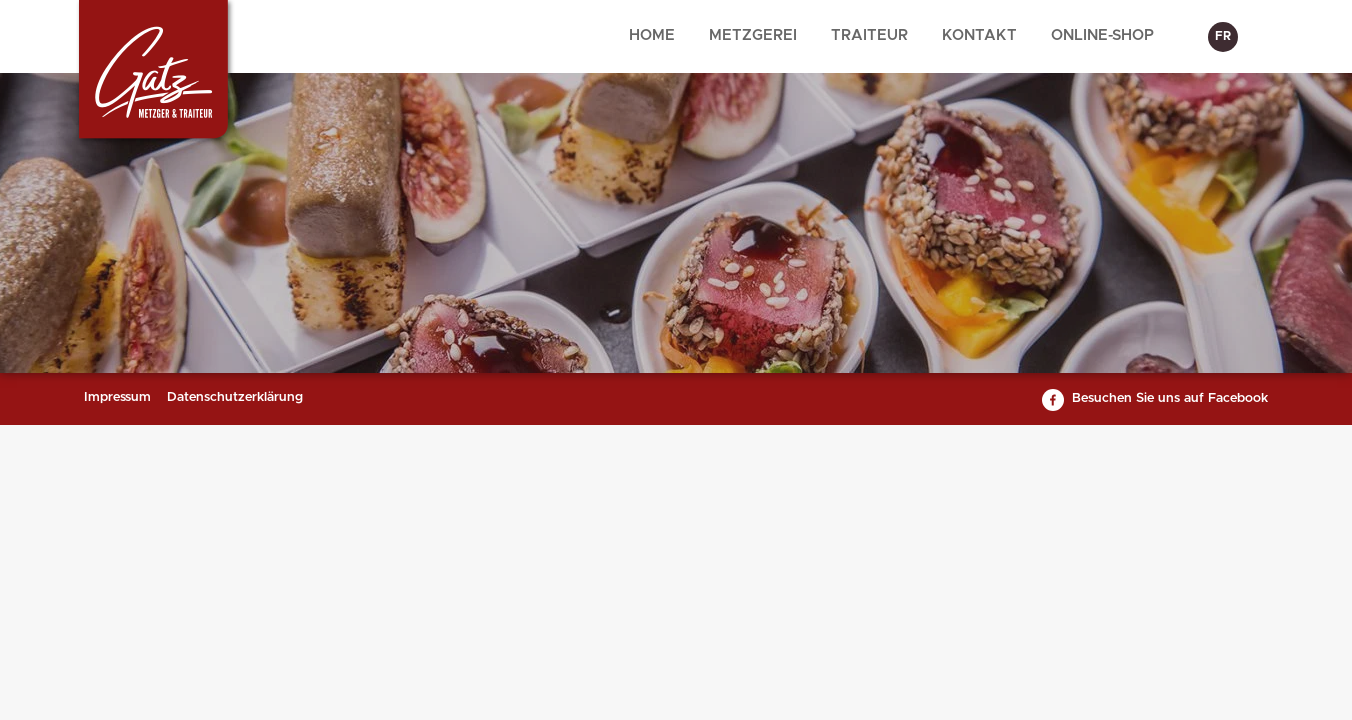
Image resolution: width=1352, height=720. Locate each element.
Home (652, 35)
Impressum (117, 397)
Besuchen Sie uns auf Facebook (1170, 398)
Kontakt (979, 35)
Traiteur (869, 35)
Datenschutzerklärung (235, 397)
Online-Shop (1102, 35)
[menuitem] (652, 36)
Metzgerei (753, 35)
